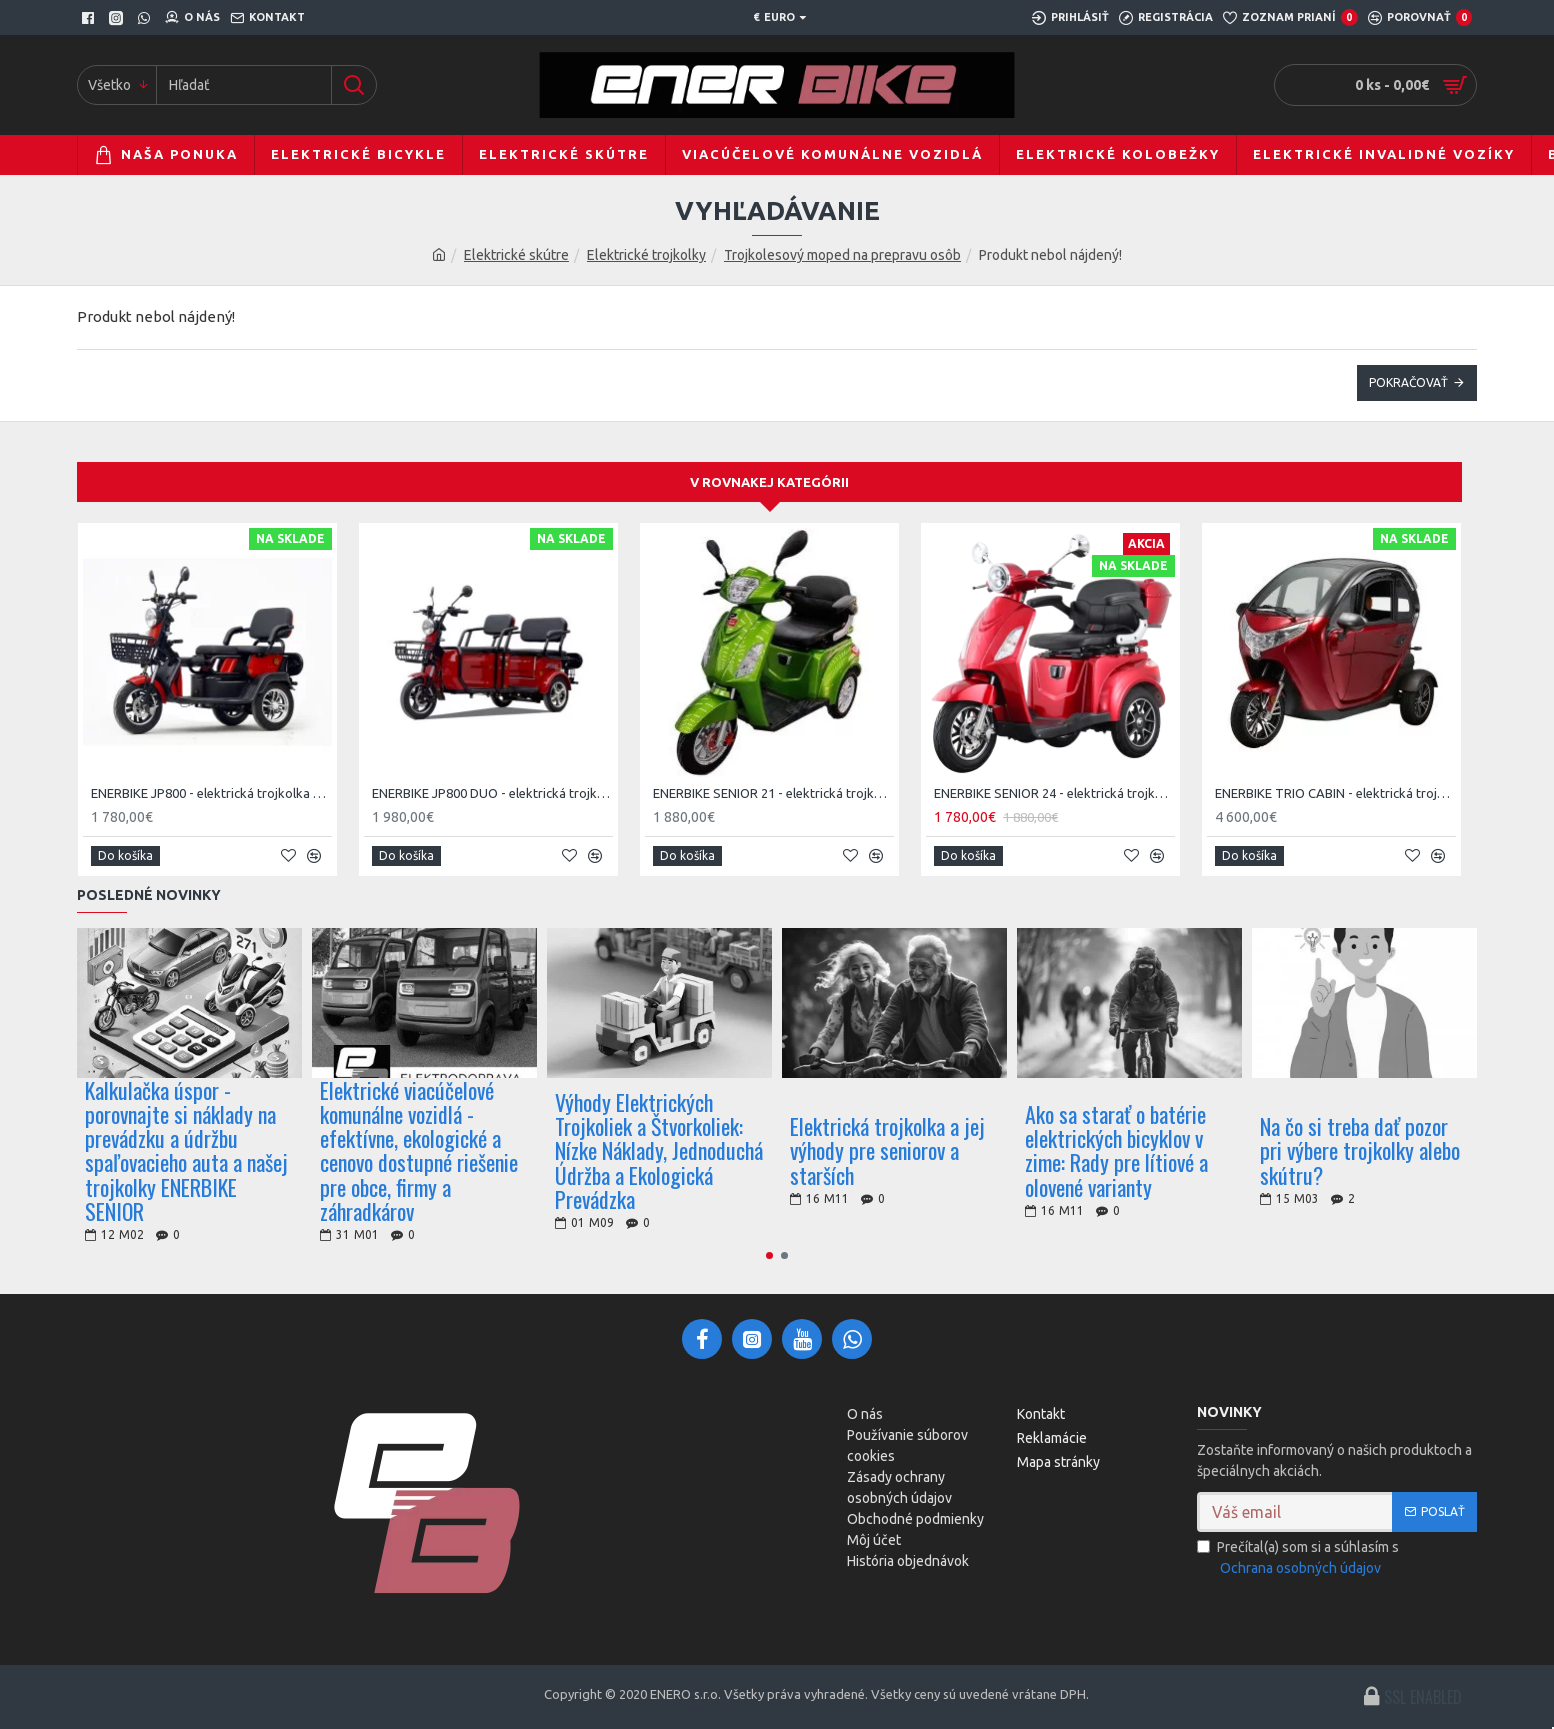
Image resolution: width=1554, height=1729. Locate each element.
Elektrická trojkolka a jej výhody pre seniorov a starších (887, 1150)
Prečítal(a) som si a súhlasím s (1298, 1559)
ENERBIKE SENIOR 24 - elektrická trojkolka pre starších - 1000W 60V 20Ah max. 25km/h (1054, 793)
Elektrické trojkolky (646, 255)
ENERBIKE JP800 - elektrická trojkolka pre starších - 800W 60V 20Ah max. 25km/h (211, 793)
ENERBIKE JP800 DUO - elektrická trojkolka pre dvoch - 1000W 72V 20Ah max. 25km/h (492, 793)
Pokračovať (1408, 382)
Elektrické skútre (516, 255)
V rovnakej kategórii (769, 482)
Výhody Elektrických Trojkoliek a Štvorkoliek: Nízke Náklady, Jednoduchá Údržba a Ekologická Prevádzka (659, 1150)
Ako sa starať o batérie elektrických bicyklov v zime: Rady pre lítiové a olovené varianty (1116, 1150)
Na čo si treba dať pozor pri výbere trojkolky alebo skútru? (1360, 1150)
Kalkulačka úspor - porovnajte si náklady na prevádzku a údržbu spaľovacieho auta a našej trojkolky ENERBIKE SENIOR (186, 1150)
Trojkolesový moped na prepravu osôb (842, 255)
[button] (769, 1255)
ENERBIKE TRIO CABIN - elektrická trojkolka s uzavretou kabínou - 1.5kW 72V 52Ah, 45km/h (1335, 793)
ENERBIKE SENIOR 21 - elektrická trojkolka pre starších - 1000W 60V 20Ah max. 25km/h (773, 793)
